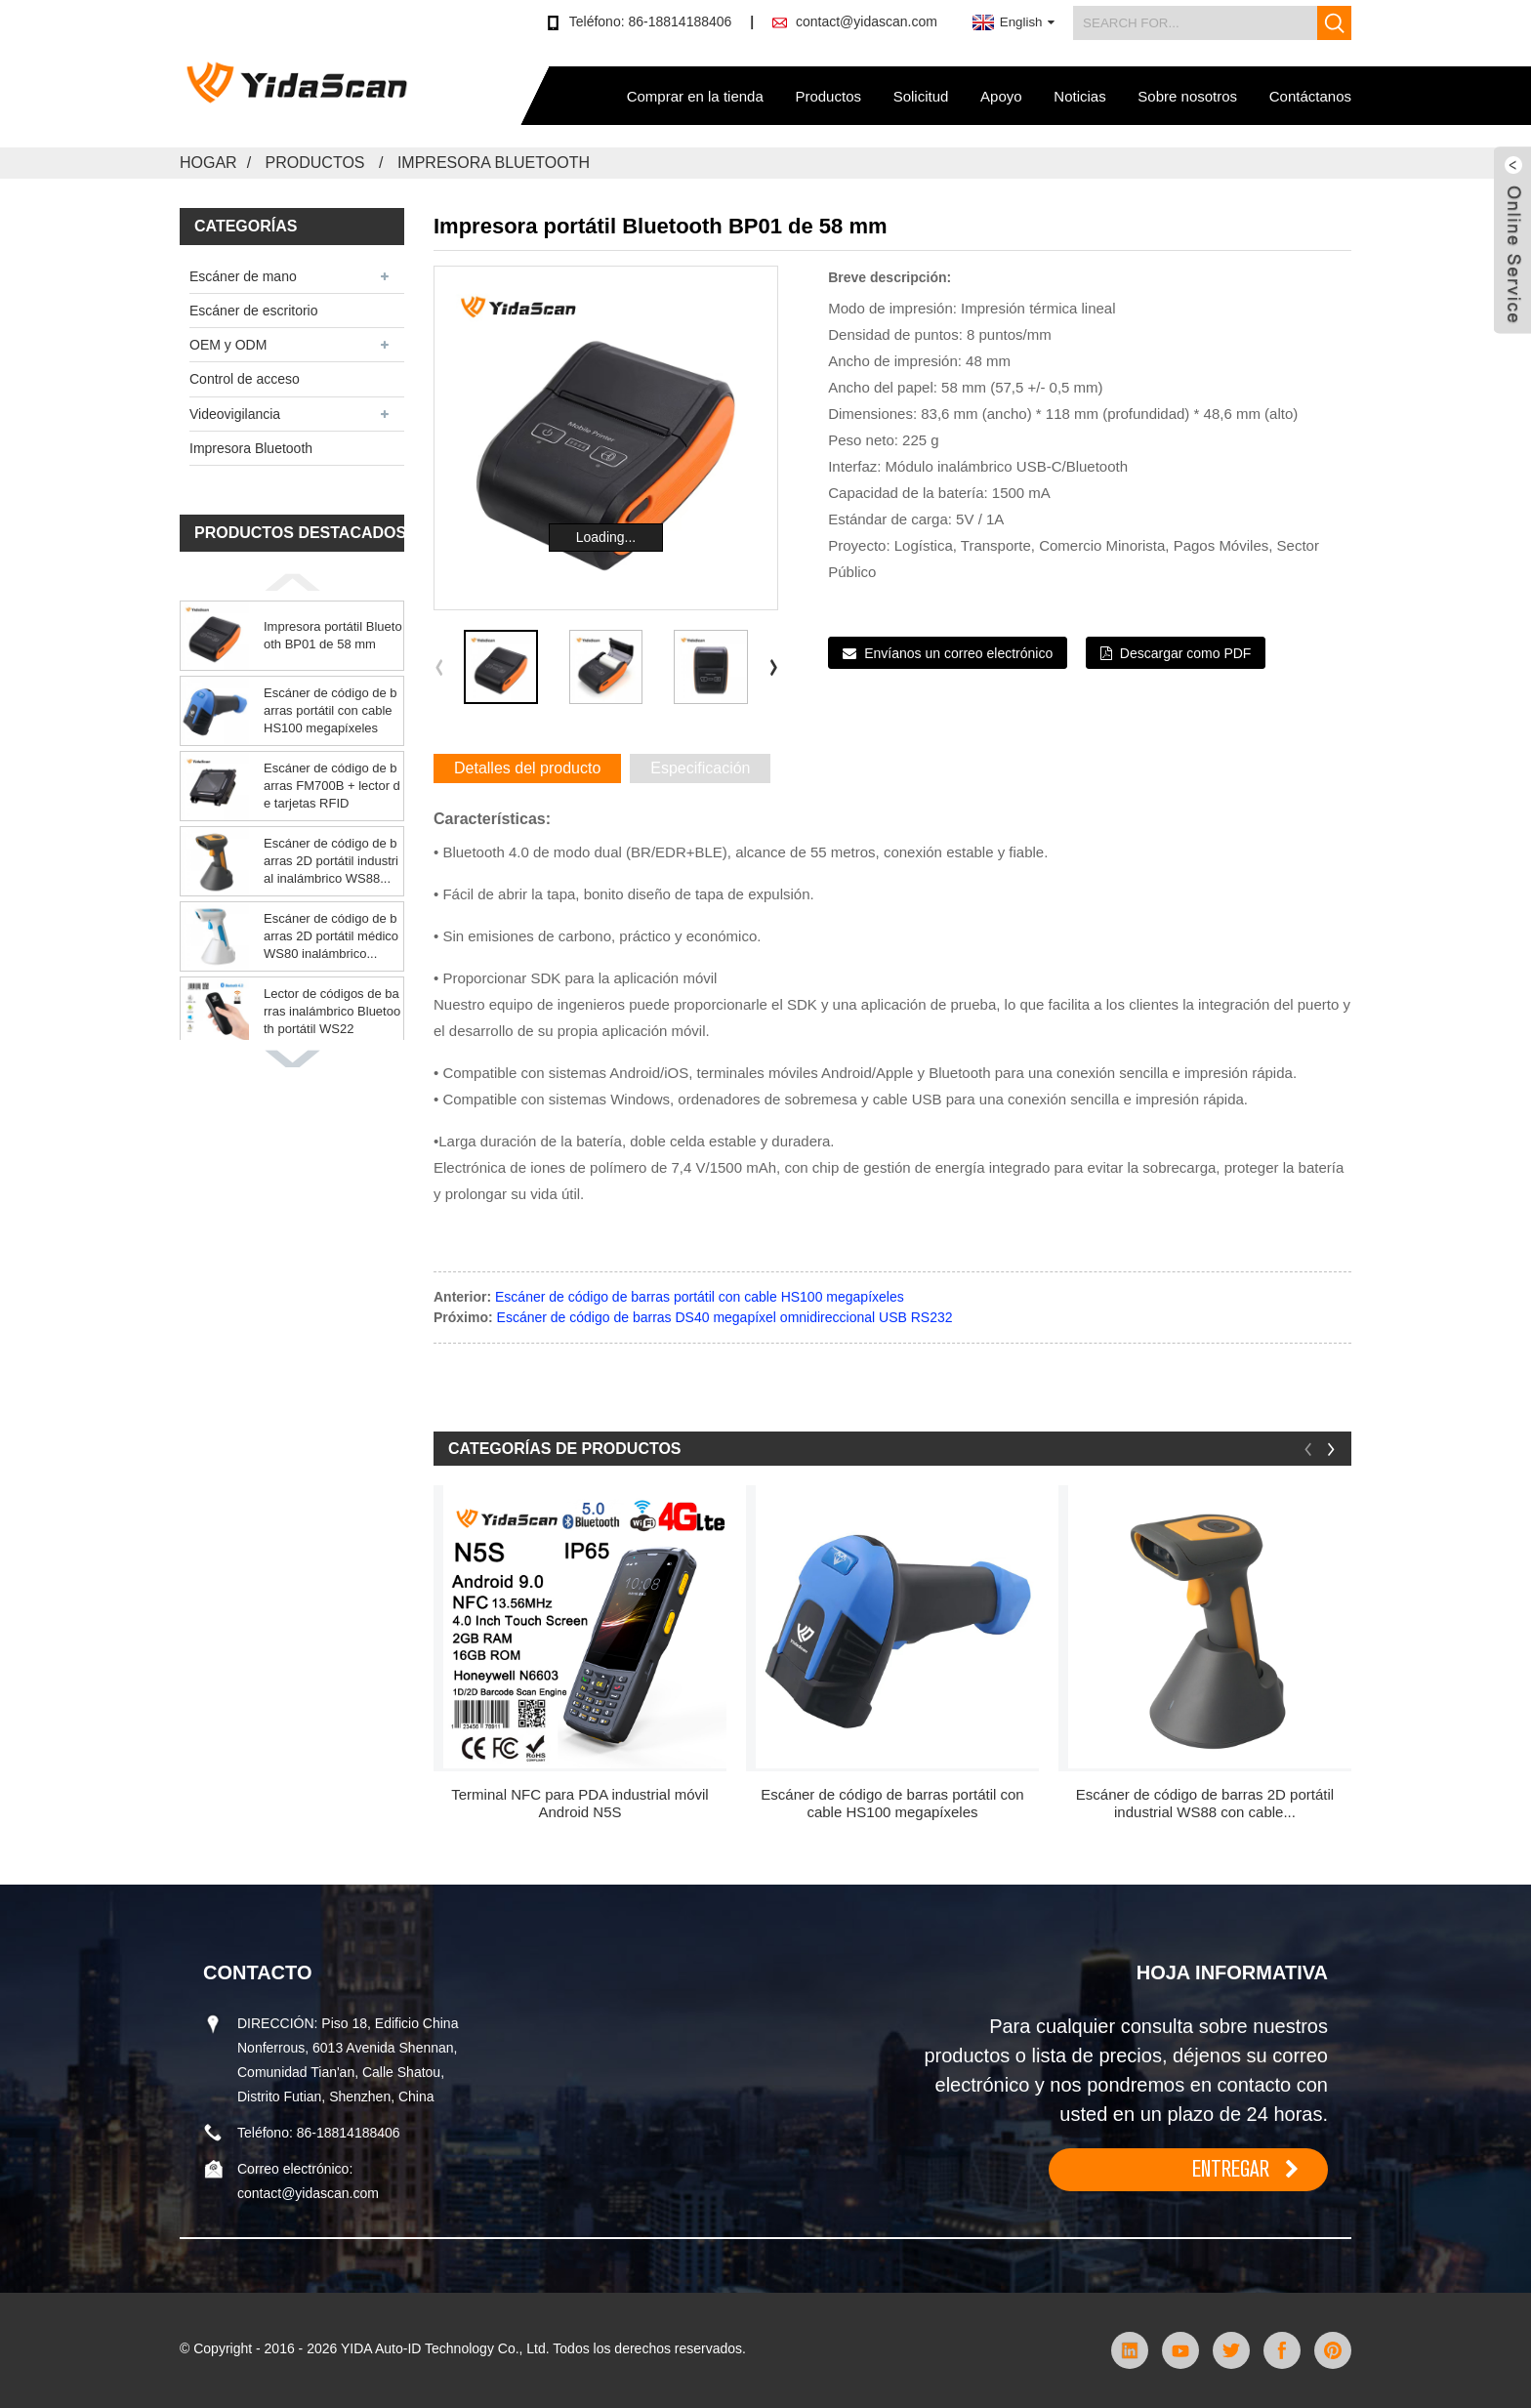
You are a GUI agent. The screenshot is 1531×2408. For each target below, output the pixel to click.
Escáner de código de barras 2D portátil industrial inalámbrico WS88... (331, 861)
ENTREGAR (1230, 2168)
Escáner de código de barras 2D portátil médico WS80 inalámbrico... (331, 936)
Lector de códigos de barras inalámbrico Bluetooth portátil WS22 (332, 1011)
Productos (828, 96)
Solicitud (921, 96)
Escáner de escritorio (253, 310)
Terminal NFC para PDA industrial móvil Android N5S (579, 1803)
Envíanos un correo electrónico (958, 653)
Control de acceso (244, 379)
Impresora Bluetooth (493, 162)
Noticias (1079, 96)
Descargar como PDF (1186, 653)
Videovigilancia (234, 414)
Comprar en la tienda (695, 96)
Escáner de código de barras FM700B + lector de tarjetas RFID (332, 785)
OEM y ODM (228, 345)
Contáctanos (1310, 96)
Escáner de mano (243, 276)
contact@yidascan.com (866, 21)
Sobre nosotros (1187, 96)
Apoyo (1001, 96)
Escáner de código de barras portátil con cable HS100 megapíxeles (330, 710)
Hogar (208, 162)
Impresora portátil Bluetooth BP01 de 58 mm (333, 635)
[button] (292, 582)
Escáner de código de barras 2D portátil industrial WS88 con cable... (1205, 1803)
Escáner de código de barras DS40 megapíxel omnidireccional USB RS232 (725, 1317)
